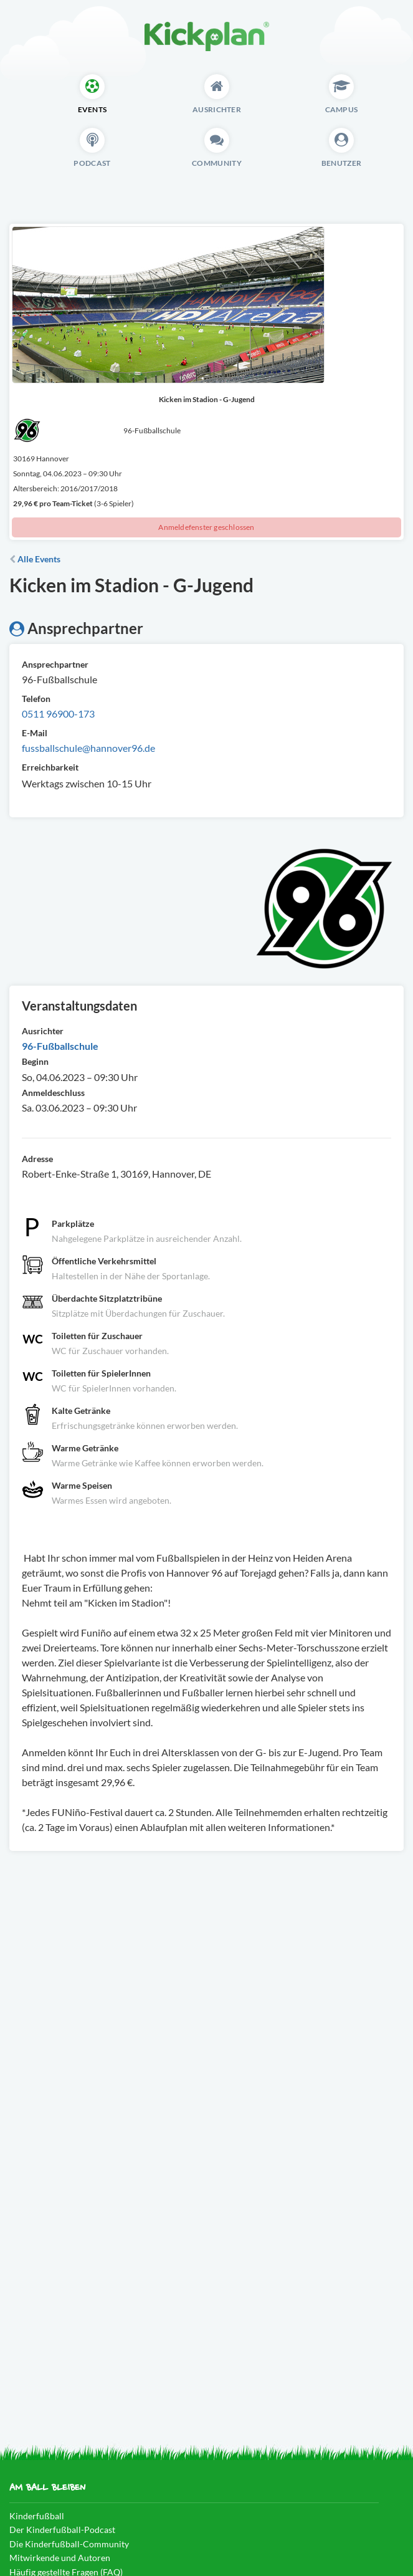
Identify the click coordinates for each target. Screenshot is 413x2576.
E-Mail (34, 733)
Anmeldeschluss (53, 1092)
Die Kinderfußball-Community (69, 2544)
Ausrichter (43, 1031)
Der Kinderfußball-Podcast (62, 2529)
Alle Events (34, 559)
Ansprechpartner (55, 664)
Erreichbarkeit (50, 767)
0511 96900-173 (58, 713)
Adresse (37, 1158)
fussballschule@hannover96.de (88, 748)
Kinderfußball (36, 2516)
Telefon (36, 698)
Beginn (35, 1061)
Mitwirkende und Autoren (59, 2557)
